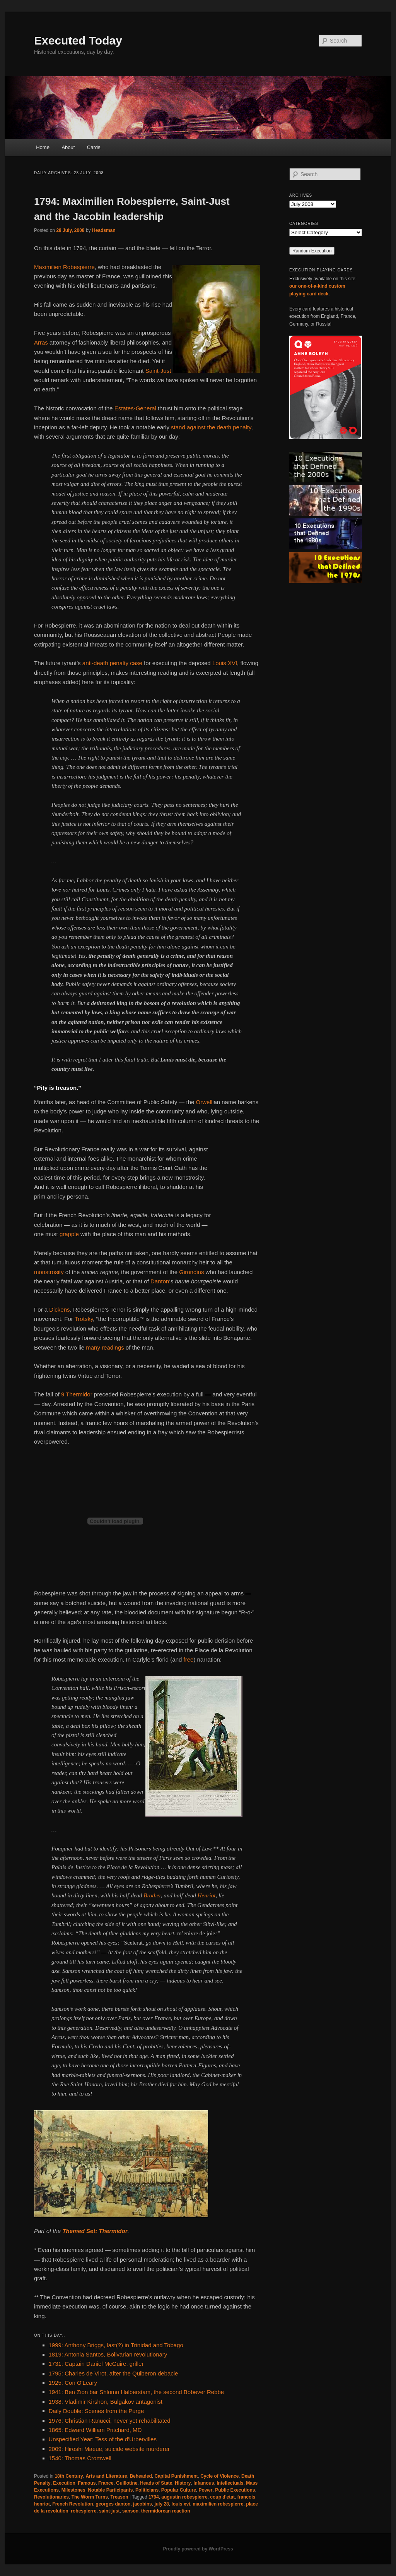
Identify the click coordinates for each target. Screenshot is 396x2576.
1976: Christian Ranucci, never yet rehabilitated (110, 2420)
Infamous (203, 2483)
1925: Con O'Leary (73, 2382)
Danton (159, 1281)
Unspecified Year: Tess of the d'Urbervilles (103, 2439)
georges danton (113, 2504)
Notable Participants (110, 2490)
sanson (130, 2511)
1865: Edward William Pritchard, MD (95, 2430)
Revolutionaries (51, 2497)
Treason (119, 2497)
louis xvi (180, 2504)
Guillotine (126, 2483)
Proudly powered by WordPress (198, 2549)
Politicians (147, 2490)
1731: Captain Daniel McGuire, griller (96, 2363)
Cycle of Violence (219, 2476)
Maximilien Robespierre (64, 267)
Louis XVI (224, 663)
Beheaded (141, 2476)
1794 (153, 2497)
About (68, 147)
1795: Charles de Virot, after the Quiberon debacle (113, 2373)
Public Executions (235, 2490)
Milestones (73, 2490)
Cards (94, 147)
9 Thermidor (76, 1394)
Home (43, 147)
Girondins (191, 1272)
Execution (64, 2483)
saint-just (109, 2511)
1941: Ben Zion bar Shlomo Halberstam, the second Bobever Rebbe (136, 2392)
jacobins (142, 2504)
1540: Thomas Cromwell (80, 2458)
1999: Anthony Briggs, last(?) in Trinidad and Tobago (116, 2345)
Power (205, 2490)
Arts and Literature (106, 2476)
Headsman (104, 230)
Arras (41, 342)
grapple (69, 1234)
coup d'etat (222, 2497)
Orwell (204, 1102)
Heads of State (156, 2483)
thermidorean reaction (165, 2511)
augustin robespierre (184, 2497)
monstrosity (49, 1272)
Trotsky (84, 1318)
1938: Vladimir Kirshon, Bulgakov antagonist (105, 2401)
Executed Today (78, 40)
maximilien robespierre (218, 2504)
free (189, 1659)
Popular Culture (178, 2490)
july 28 (161, 2504)
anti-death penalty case (112, 663)
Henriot (207, 1895)
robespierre (83, 2511)
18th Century (69, 2476)
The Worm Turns (90, 2497)
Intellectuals (230, 2483)
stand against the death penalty (211, 427)
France (105, 2483)
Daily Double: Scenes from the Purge (96, 2411)
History (183, 2483)
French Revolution (72, 2504)
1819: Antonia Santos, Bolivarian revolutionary (108, 2354)
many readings (105, 1347)
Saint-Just (158, 370)
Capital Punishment (176, 2476)
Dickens (59, 1309)
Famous (87, 2483)
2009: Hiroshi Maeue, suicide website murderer (109, 2449)
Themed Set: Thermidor (94, 2231)
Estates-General (135, 408)
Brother (151, 1895)
